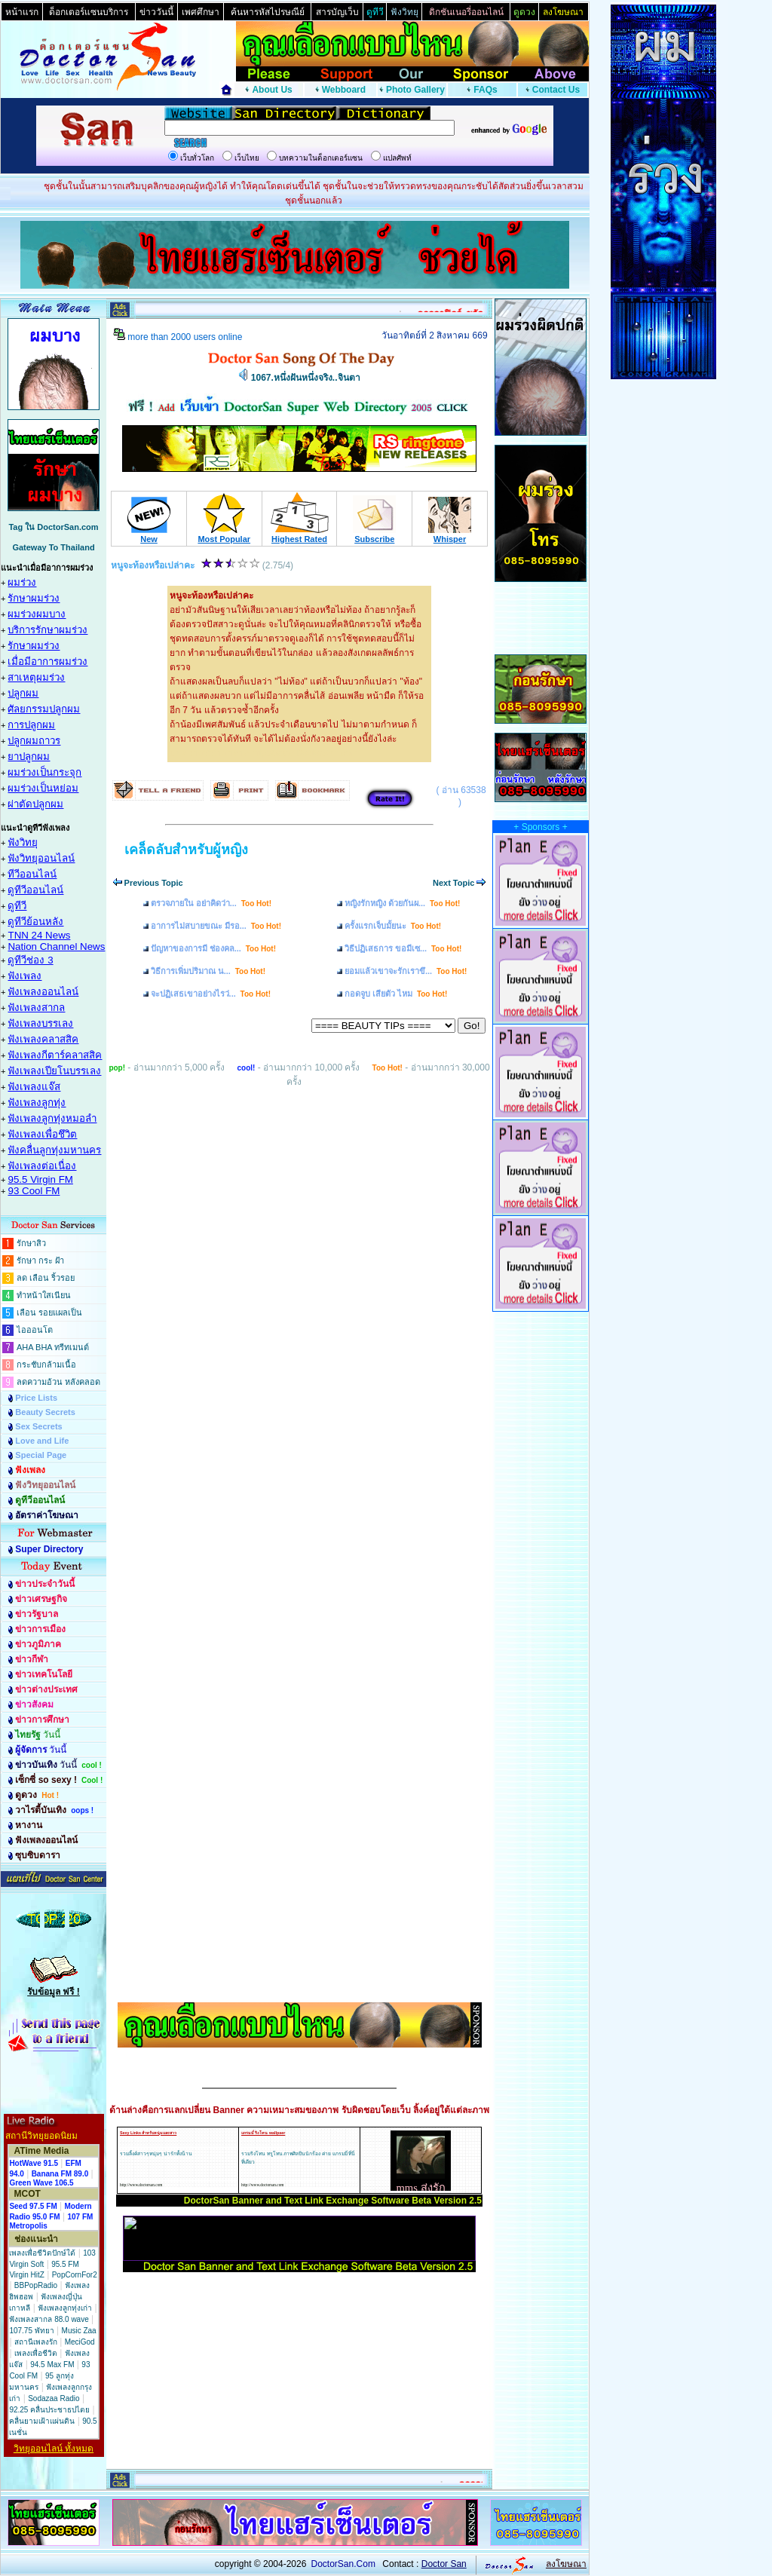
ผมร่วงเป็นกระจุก (44, 772)
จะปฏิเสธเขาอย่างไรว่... (211, 993)
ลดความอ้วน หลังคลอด (58, 1381)
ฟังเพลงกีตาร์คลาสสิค (55, 1055)
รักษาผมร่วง (34, 598)
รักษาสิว (31, 1243)
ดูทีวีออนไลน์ (35, 890)
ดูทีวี (17, 905)
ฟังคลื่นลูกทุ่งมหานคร (54, 1150)
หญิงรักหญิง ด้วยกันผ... (402, 903)
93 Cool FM (34, 1190)
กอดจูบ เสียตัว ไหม (396, 993)
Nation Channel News (56, 946)
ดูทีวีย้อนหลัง (35, 921)
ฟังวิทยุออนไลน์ (41, 858)
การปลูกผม (31, 725)
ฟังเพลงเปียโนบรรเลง (54, 1071)
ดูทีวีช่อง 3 (30, 960)
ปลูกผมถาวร (34, 740)
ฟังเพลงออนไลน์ (43, 991)
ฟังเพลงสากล (36, 1007)
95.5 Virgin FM (40, 1179)
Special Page (40, 1455)
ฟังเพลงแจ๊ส (34, 1086)
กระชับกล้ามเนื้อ (46, 1364)
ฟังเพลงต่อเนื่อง (42, 1166)
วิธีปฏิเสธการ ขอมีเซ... (403, 948)
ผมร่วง (22, 582)
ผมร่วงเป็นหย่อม (43, 788)
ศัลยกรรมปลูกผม (44, 709)
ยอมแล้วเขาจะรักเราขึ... (406, 971)
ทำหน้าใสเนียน (44, 1295)
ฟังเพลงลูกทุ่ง (37, 1102)
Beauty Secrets (45, 1412)
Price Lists (36, 1397)
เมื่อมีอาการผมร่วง (47, 661)
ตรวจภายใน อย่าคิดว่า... (211, 903)
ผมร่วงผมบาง (37, 614)
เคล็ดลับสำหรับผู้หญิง (186, 849)
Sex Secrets (38, 1426)
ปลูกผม (23, 693)
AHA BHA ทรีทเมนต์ (53, 1347)
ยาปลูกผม (29, 756)
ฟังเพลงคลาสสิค (43, 1039)
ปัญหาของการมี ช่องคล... (213, 948)
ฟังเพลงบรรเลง (40, 1023)
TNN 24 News (39, 935)
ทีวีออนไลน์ (32, 874)
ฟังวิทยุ (23, 842)
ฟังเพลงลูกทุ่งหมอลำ (52, 1118)
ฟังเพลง (24, 976)
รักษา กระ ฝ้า (40, 1260)
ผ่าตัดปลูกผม (35, 804)
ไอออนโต (35, 1329)
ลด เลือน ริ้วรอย (46, 1277)
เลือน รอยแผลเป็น (49, 1312)
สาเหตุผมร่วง (36, 677)
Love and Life (42, 1440)
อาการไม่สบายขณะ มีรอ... (216, 925)
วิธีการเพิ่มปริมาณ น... (208, 971)
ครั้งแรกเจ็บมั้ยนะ (393, 925)
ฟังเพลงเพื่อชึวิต (42, 1134)
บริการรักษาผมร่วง (47, 630)
